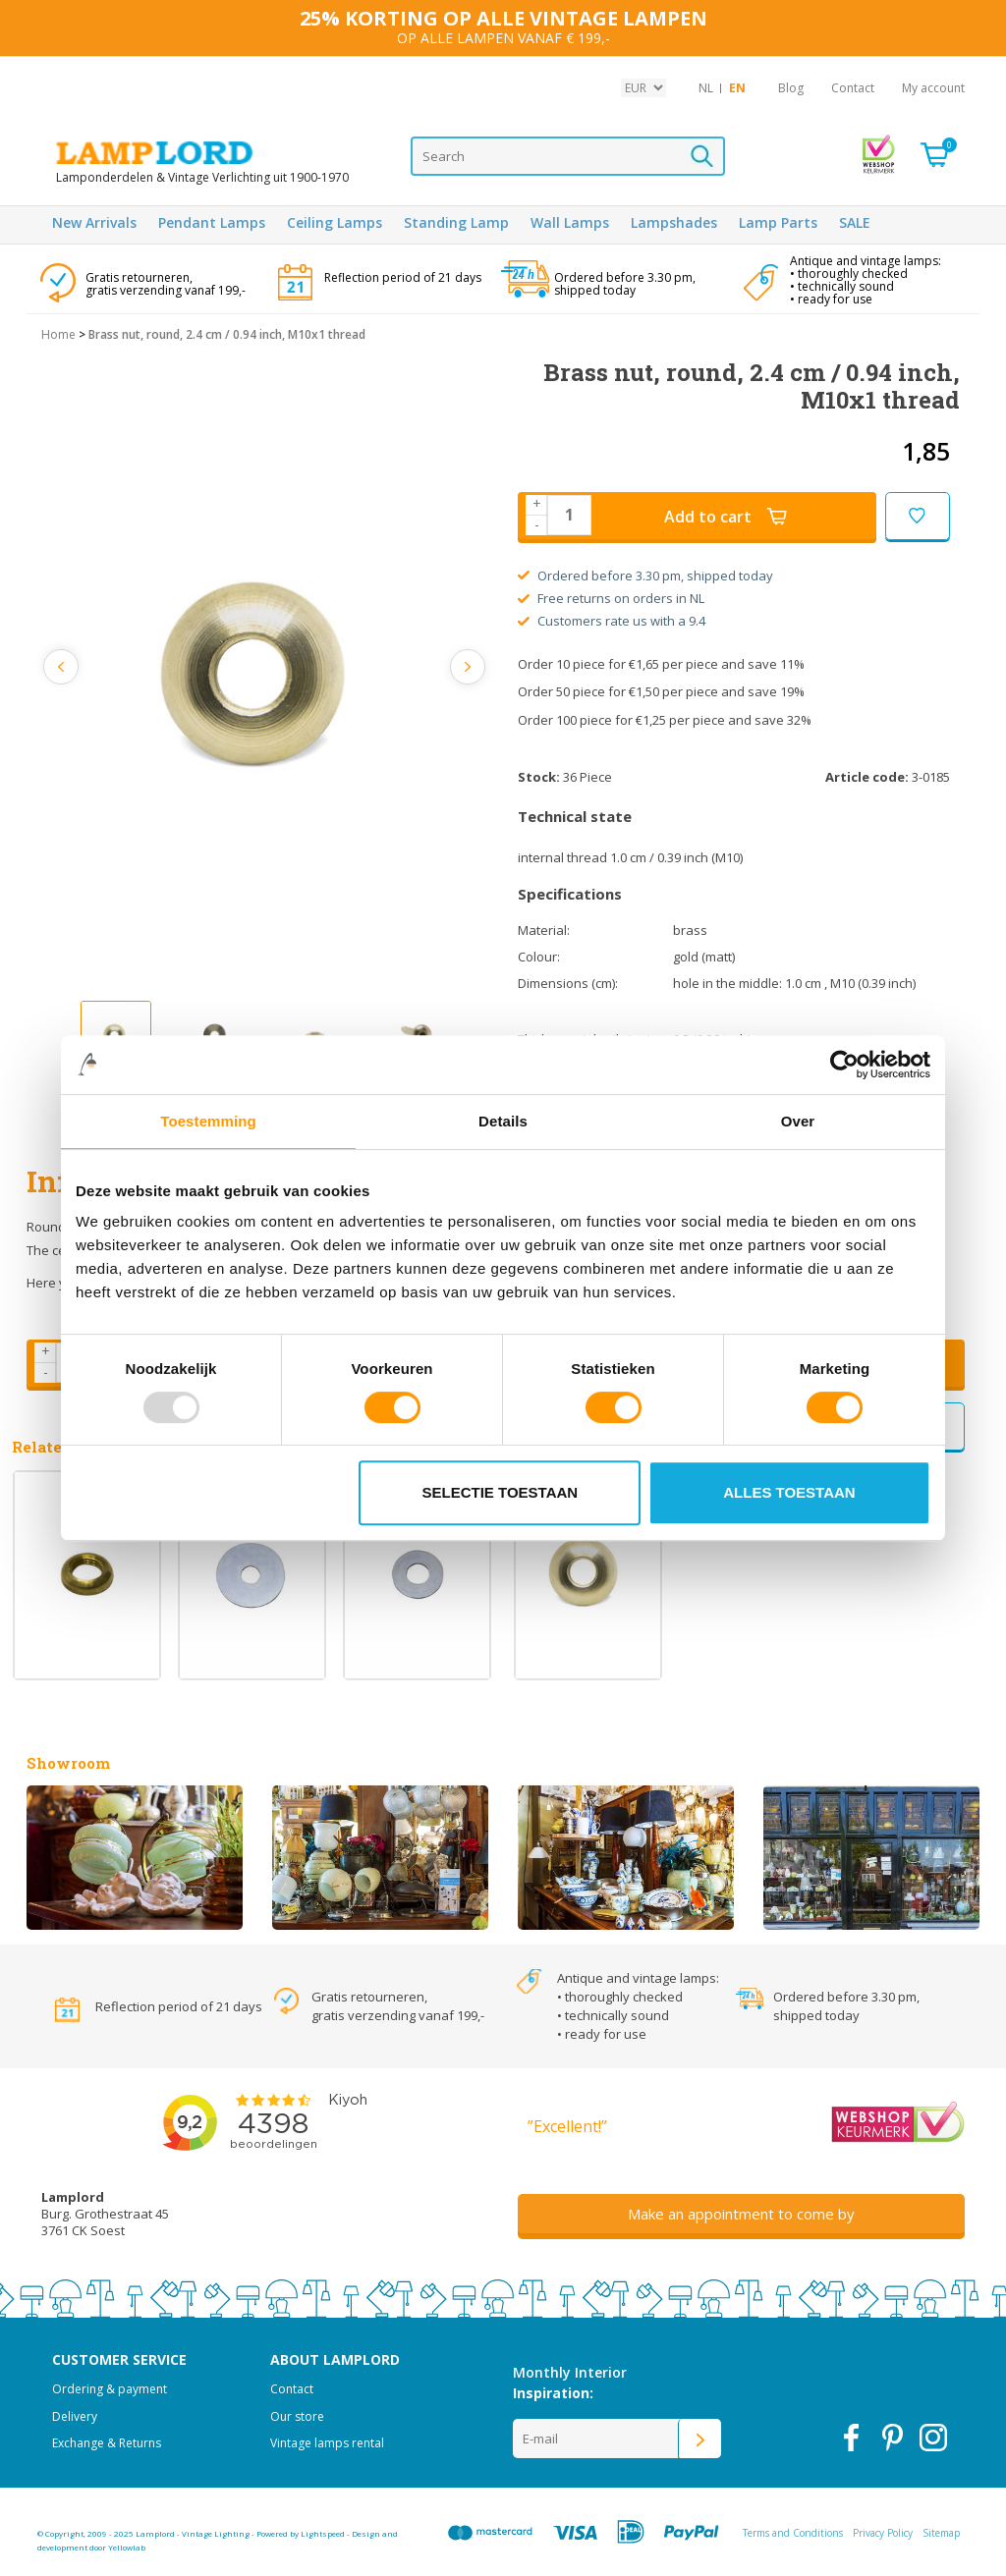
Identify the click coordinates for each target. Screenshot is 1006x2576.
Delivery (74, 2416)
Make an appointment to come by (741, 2213)
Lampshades (674, 222)
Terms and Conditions (793, 2533)
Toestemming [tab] (208, 1121)
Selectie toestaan (500, 1492)
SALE (854, 222)
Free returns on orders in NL (611, 598)
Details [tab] (503, 1121)
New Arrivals (94, 222)
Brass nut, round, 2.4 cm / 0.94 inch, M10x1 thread (226, 334)
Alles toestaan (789, 1492)
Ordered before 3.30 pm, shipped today (645, 575)
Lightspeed (323, 2533)
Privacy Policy (883, 2533)
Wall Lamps (570, 222)
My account (933, 88)
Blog (791, 88)
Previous (64, 667)
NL (706, 88)
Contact (852, 88)
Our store (297, 2416)
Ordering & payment (109, 2389)
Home (58, 334)
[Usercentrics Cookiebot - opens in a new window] (844, 1064)
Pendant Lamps (211, 222)
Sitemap (941, 2533)
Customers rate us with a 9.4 (611, 621)
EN (737, 88)
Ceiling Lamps (334, 222)
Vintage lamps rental (327, 2443)
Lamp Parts (778, 222)
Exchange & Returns (106, 2443)
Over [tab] (798, 1121)
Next (465, 667)
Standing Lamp (456, 222)
